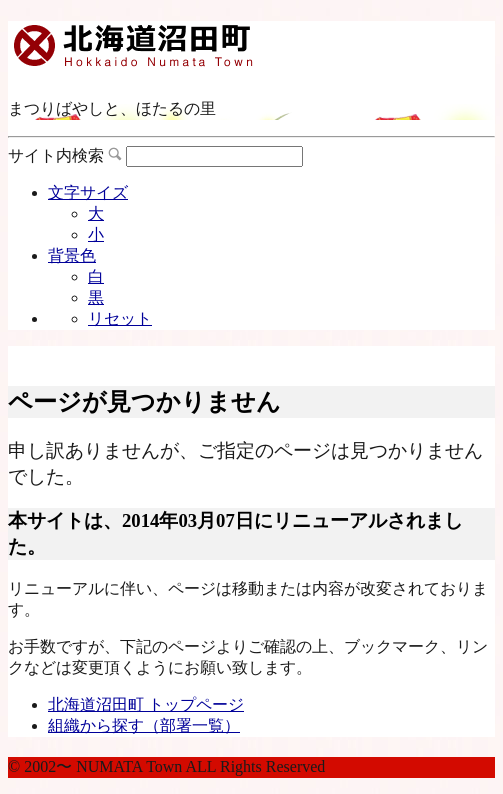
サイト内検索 (56, 155)
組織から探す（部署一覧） (144, 725)
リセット (120, 318)
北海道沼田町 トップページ (146, 704)
